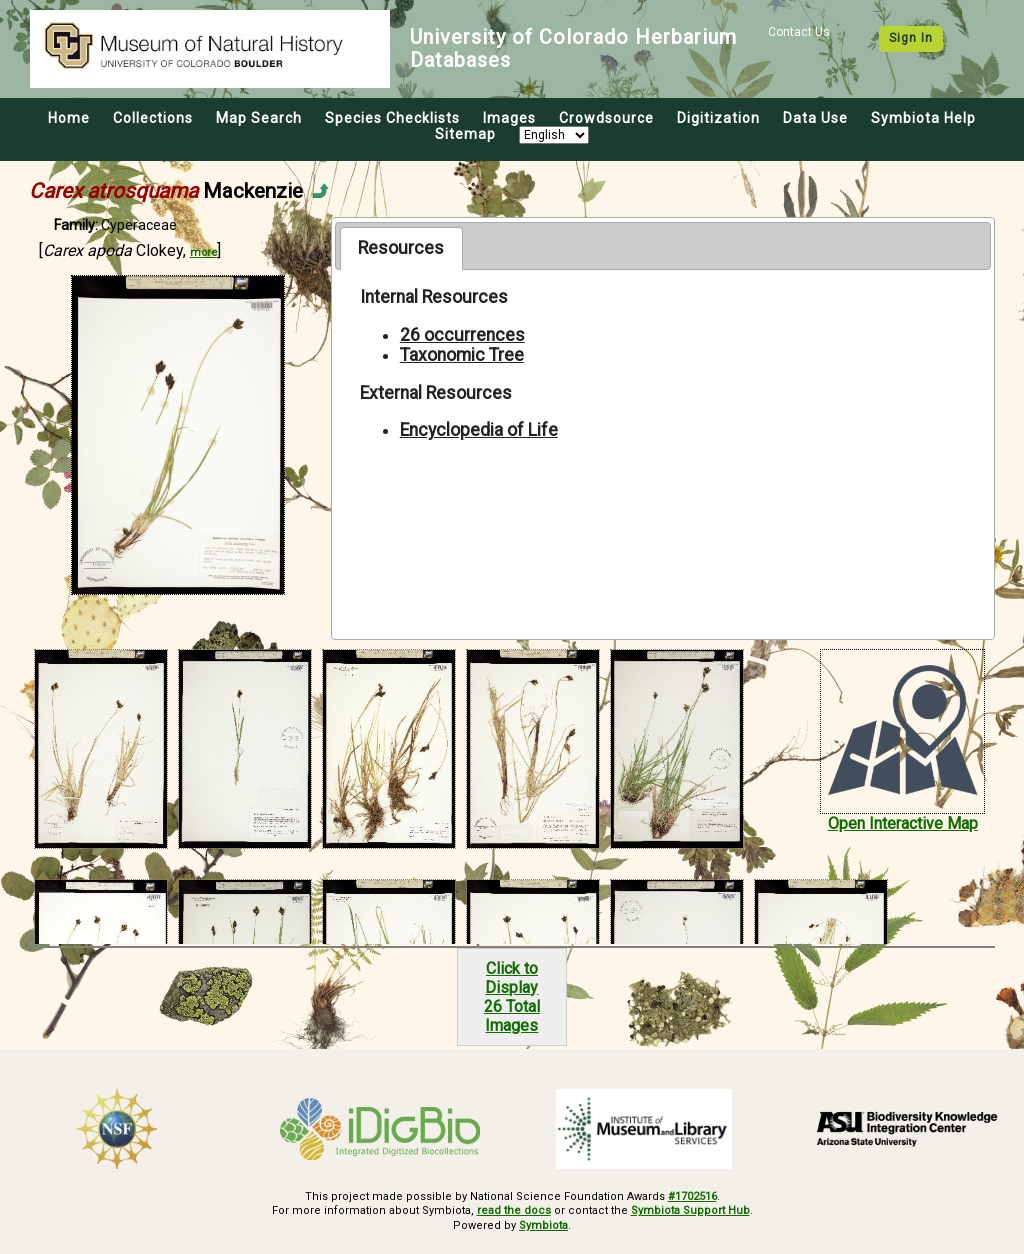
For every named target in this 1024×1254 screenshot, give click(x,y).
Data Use (815, 118)
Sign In (911, 38)
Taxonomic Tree (462, 355)
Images (509, 118)
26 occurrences (462, 335)
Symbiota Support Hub (690, 1210)
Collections (153, 118)
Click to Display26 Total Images (512, 997)
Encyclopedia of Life (479, 430)
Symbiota (543, 1225)
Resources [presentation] (401, 248)
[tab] (401, 248)
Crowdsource (606, 118)
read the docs (514, 1210)
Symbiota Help (923, 118)
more (203, 252)
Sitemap (465, 134)
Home (69, 118)
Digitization (718, 118)
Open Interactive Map (903, 823)
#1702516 (692, 1196)
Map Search (259, 118)
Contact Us (799, 32)
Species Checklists (392, 118)
